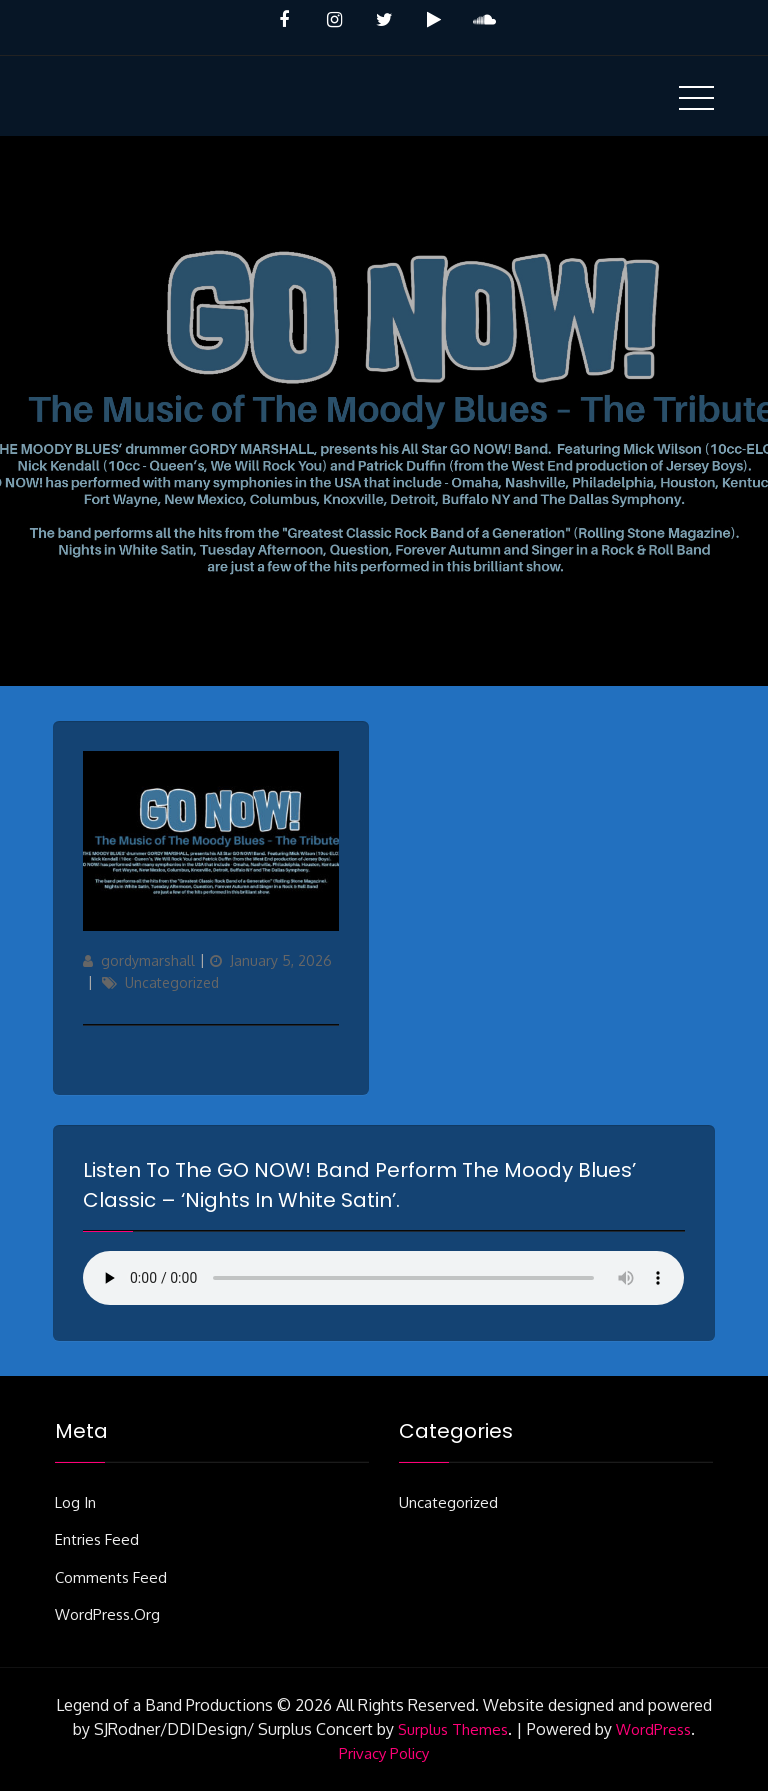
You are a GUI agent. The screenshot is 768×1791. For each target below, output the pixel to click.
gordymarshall (148, 960)
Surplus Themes (453, 1729)
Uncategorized (172, 982)
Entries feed (97, 1539)
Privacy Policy (384, 1753)
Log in (75, 1502)
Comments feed (111, 1577)
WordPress (653, 1729)
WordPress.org (107, 1614)
